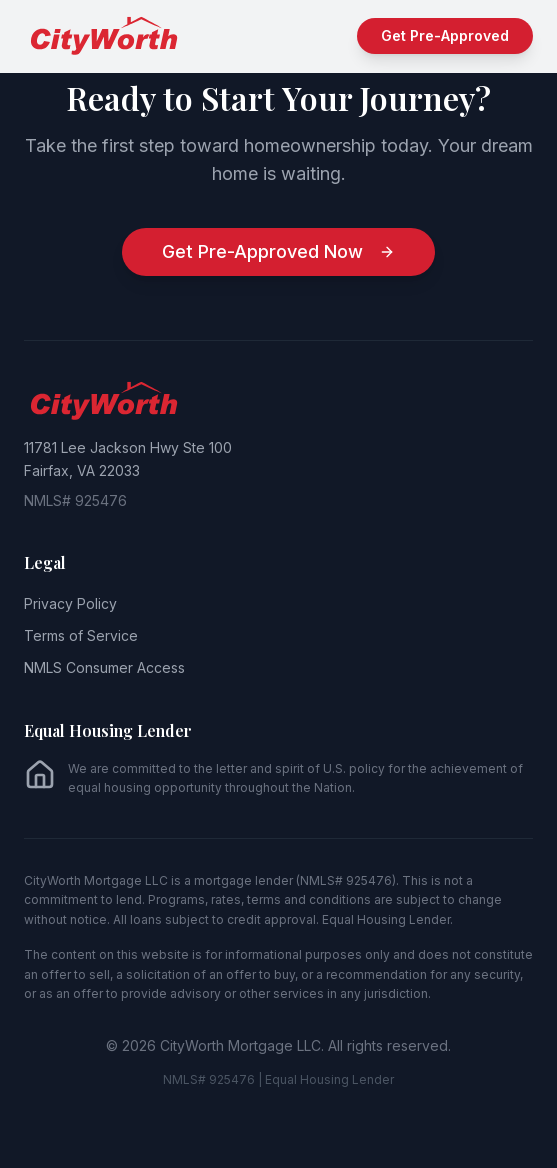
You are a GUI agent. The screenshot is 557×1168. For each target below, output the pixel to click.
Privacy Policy (70, 603)
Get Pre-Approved (445, 35)
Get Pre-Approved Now (278, 251)
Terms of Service (81, 635)
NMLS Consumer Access (104, 667)
